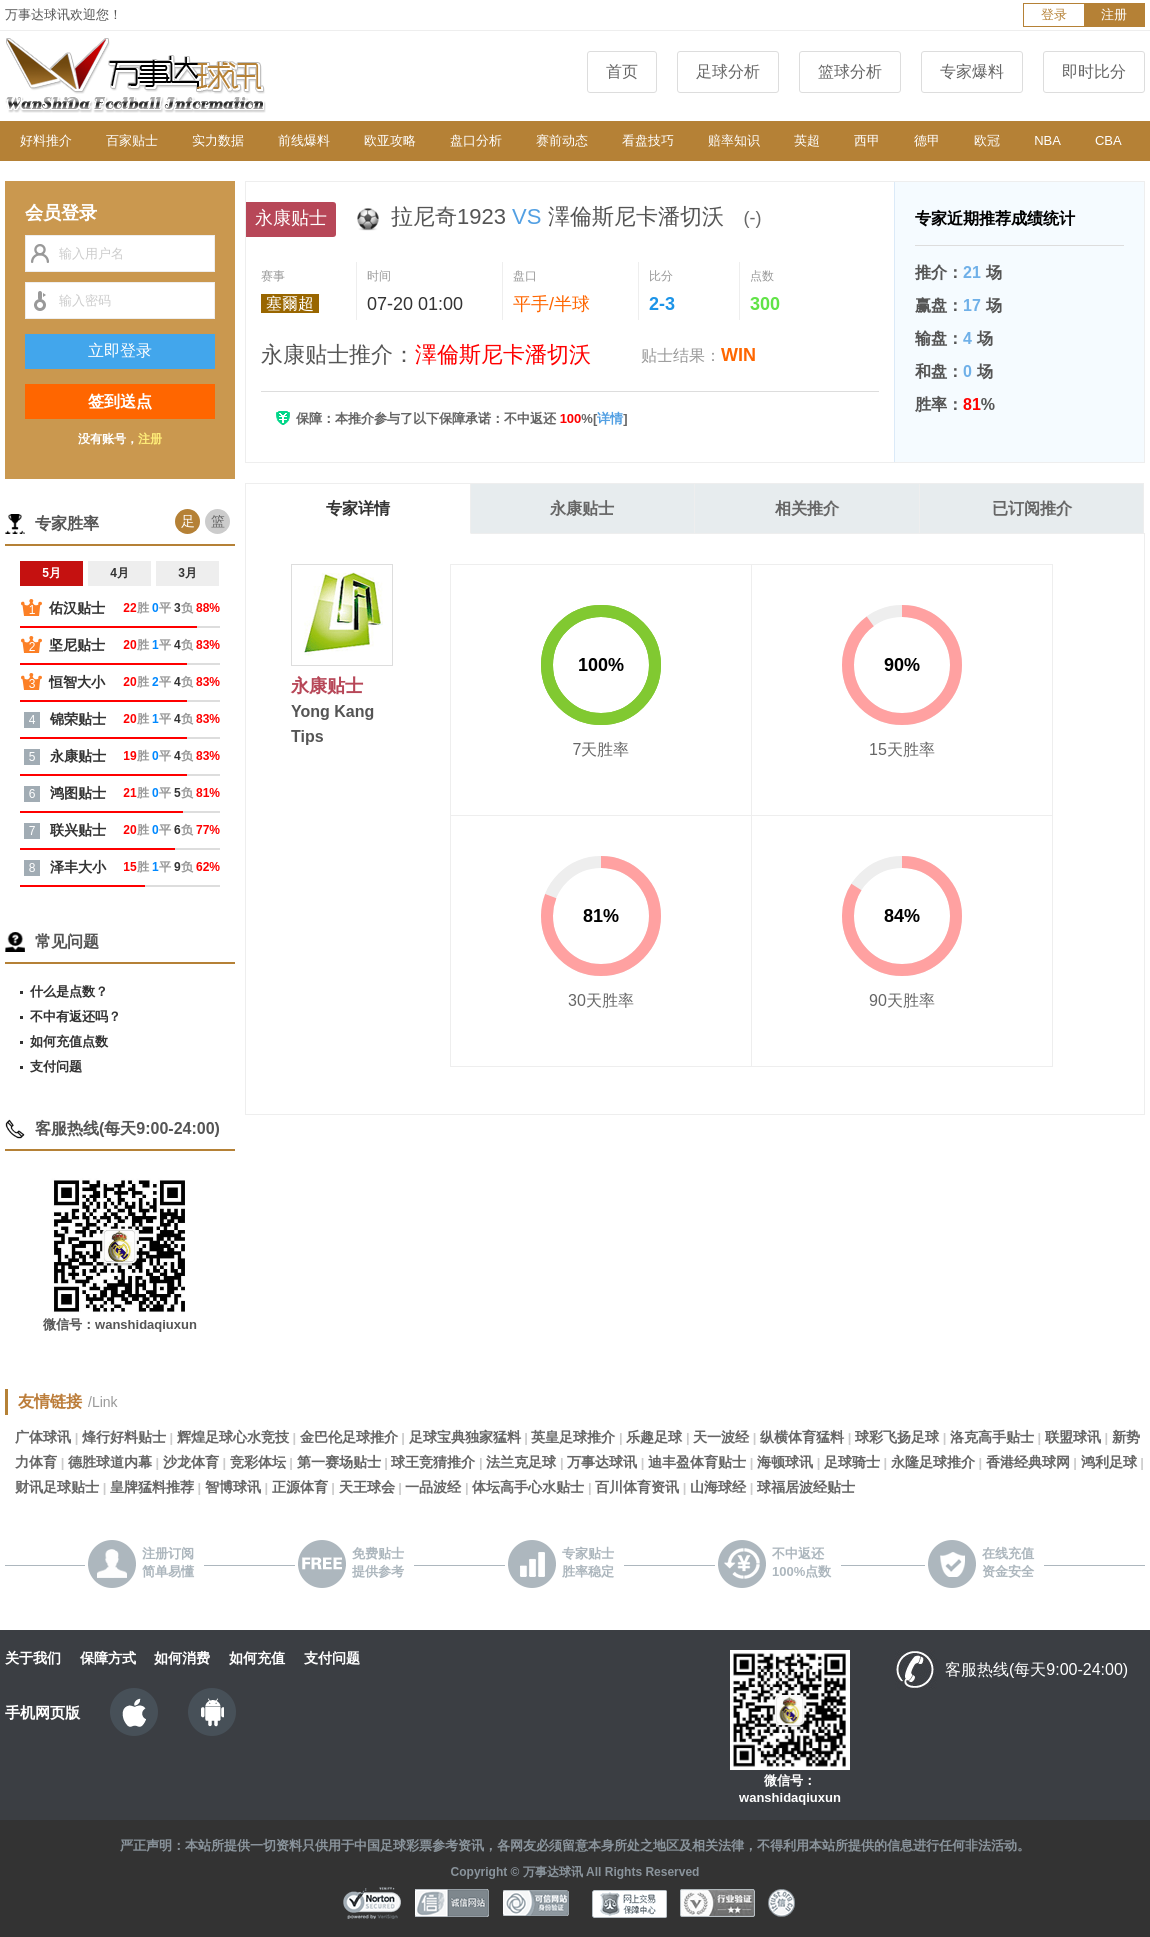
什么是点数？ (69, 991)
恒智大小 (77, 682)
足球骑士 (852, 1462)
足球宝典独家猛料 (465, 1437)
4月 (119, 573)
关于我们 (33, 1658)
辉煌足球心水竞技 (233, 1437)
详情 (610, 418)
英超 (807, 140)
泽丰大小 (78, 867)
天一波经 (721, 1437)
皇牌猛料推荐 (152, 1487)
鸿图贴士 (78, 793)
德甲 (927, 140)
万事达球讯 (602, 1462)
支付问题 (56, 1066)
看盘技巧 (648, 140)
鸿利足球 (1109, 1462)
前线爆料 (304, 140)
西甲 (867, 140)
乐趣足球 (654, 1437)
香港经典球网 (1028, 1462)
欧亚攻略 (390, 140)
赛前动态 (562, 140)
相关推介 (807, 508)
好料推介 (46, 140)
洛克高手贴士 (992, 1437)
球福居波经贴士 (806, 1487)
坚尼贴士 (77, 645)
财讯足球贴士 (57, 1487)
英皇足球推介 (573, 1437)
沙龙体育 (191, 1462)
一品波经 (433, 1487)
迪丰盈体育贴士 (697, 1462)
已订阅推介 (1032, 508)
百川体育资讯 (637, 1487)
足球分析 (728, 71)
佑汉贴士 (77, 608)
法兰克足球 (521, 1462)
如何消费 (182, 1658)
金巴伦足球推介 (349, 1437)
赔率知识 (734, 140)
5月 (51, 573)
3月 (187, 573)
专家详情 (358, 508)
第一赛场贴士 (339, 1462)
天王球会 (367, 1487)
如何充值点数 (69, 1041)
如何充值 (257, 1658)
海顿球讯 (785, 1462)
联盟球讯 (1073, 1437)
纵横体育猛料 (802, 1437)
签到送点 (120, 401)
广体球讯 (43, 1437)
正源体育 (300, 1487)
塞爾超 (290, 303)
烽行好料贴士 (124, 1437)
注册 (1114, 14)
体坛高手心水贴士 (528, 1487)
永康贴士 (582, 508)
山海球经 (718, 1487)
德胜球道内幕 (110, 1462)
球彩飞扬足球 (897, 1437)
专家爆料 (972, 71)
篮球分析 (850, 71)
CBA (1108, 140)
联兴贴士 (78, 830)
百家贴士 (132, 140)
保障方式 (108, 1658)
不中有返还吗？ (75, 1016)
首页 (622, 71)
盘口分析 (476, 140)
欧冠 (987, 140)
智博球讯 (233, 1487)
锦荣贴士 (78, 719)
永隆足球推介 (933, 1462)
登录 (1054, 14)
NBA (1047, 140)
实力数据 (218, 140)
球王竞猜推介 (433, 1462)
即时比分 (1094, 71)
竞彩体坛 (258, 1462)
